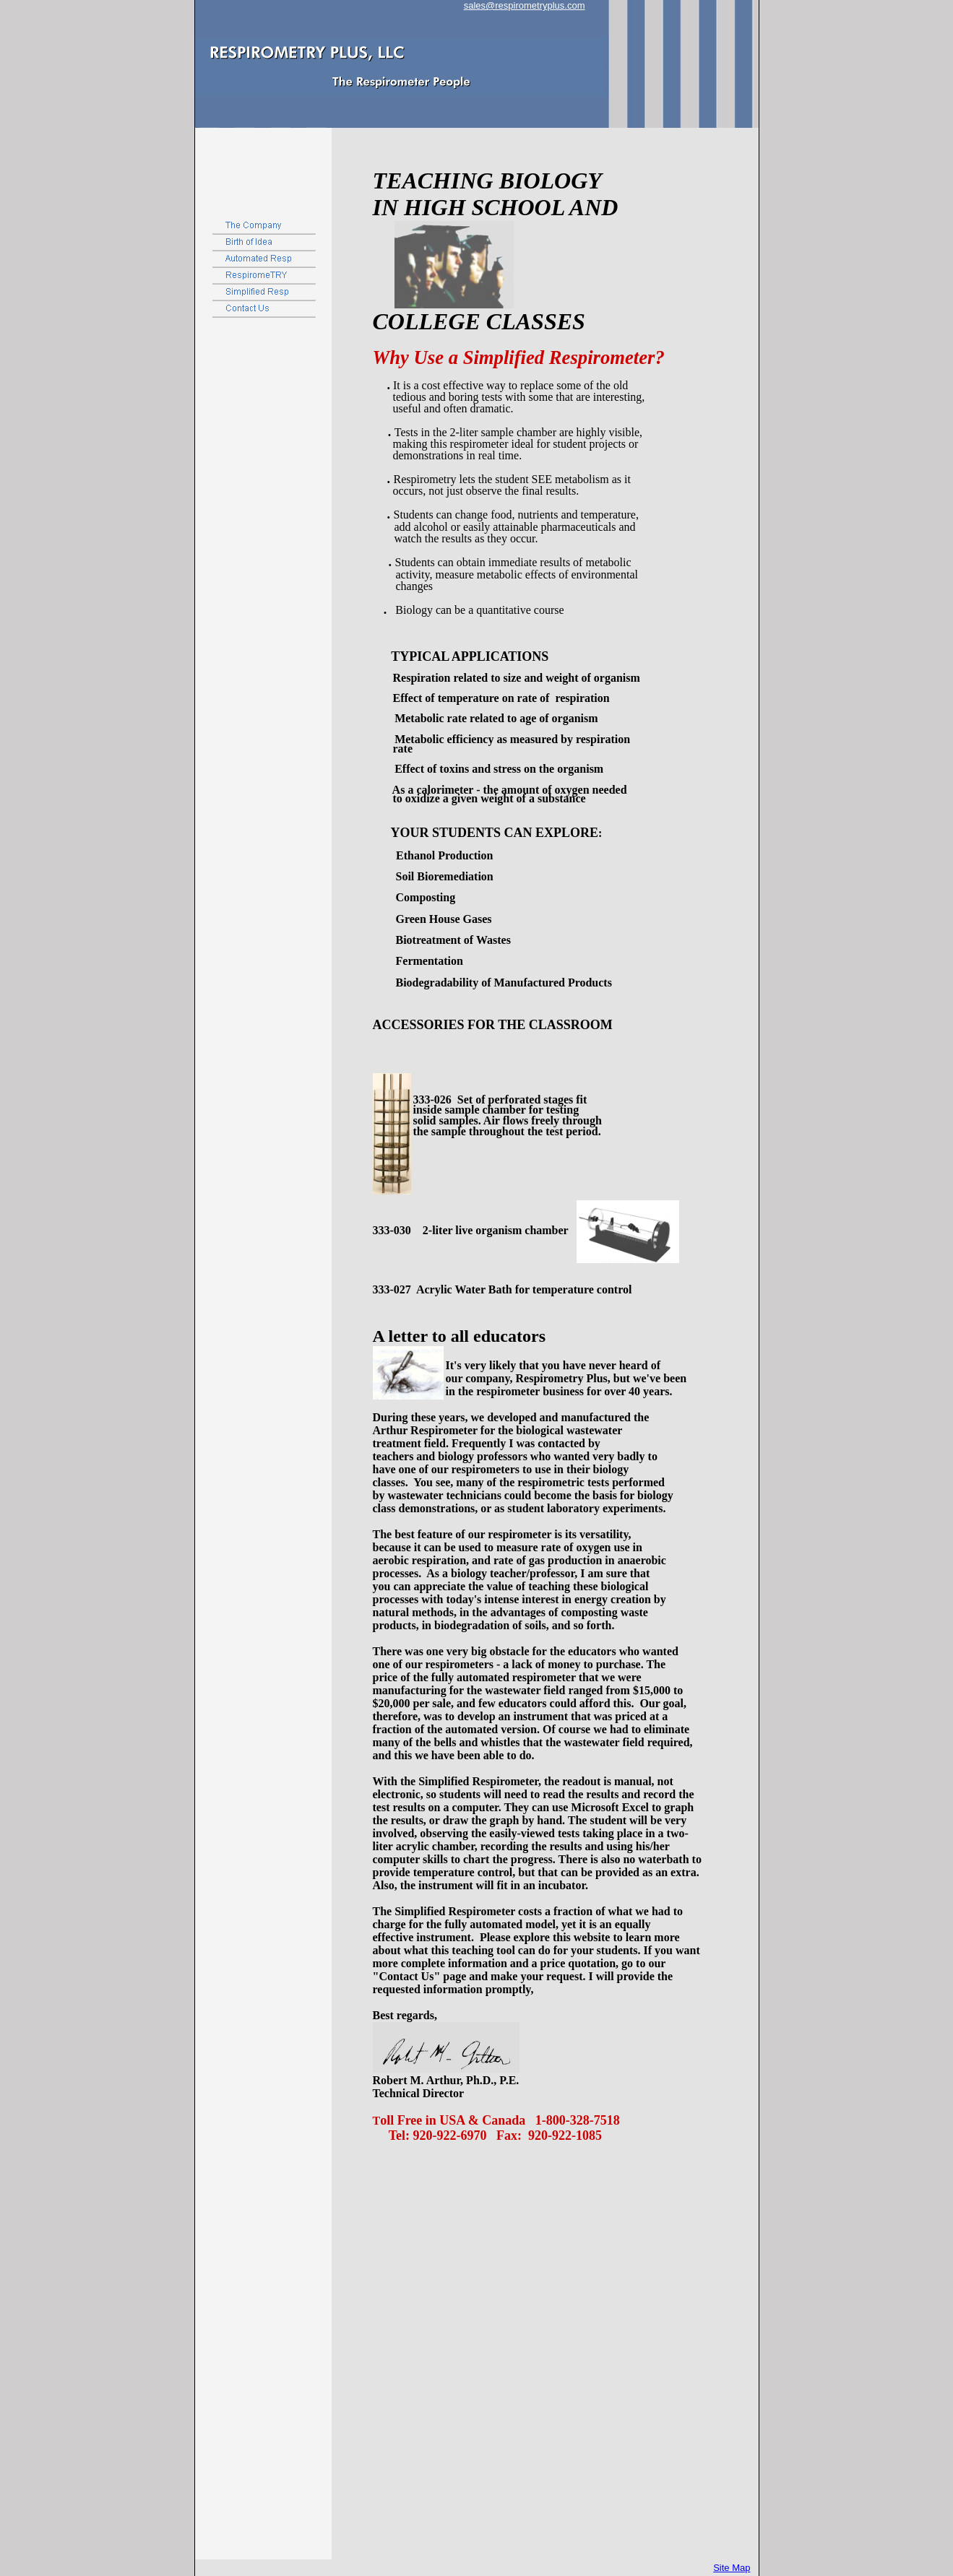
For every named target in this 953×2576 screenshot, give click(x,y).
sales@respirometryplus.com (524, 5)
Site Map (731, 2567)
